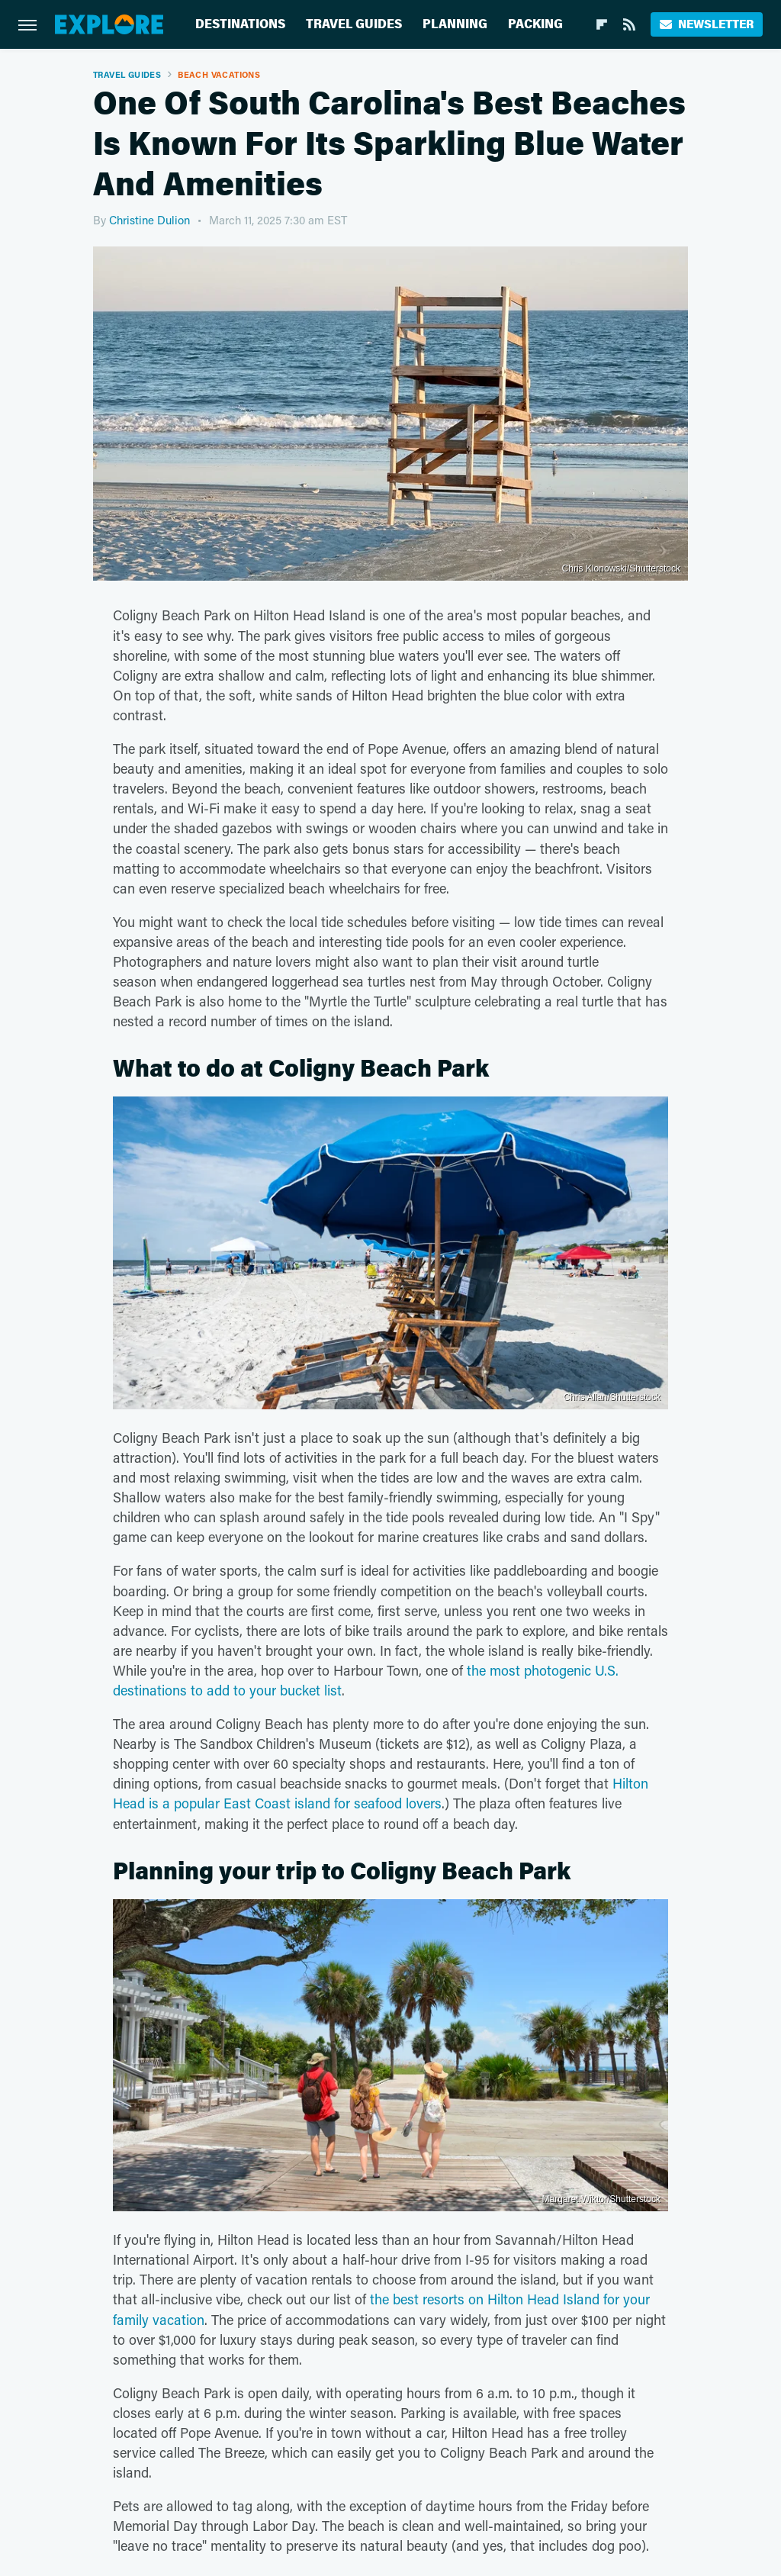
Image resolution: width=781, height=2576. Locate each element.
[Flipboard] (602, 24)
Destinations (240, 24)
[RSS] (629, 24)
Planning (455, 24)
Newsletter (707, 24)
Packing (535, 24)
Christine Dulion (149, 219)
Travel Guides (354, 24)
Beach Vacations (219, 74)
